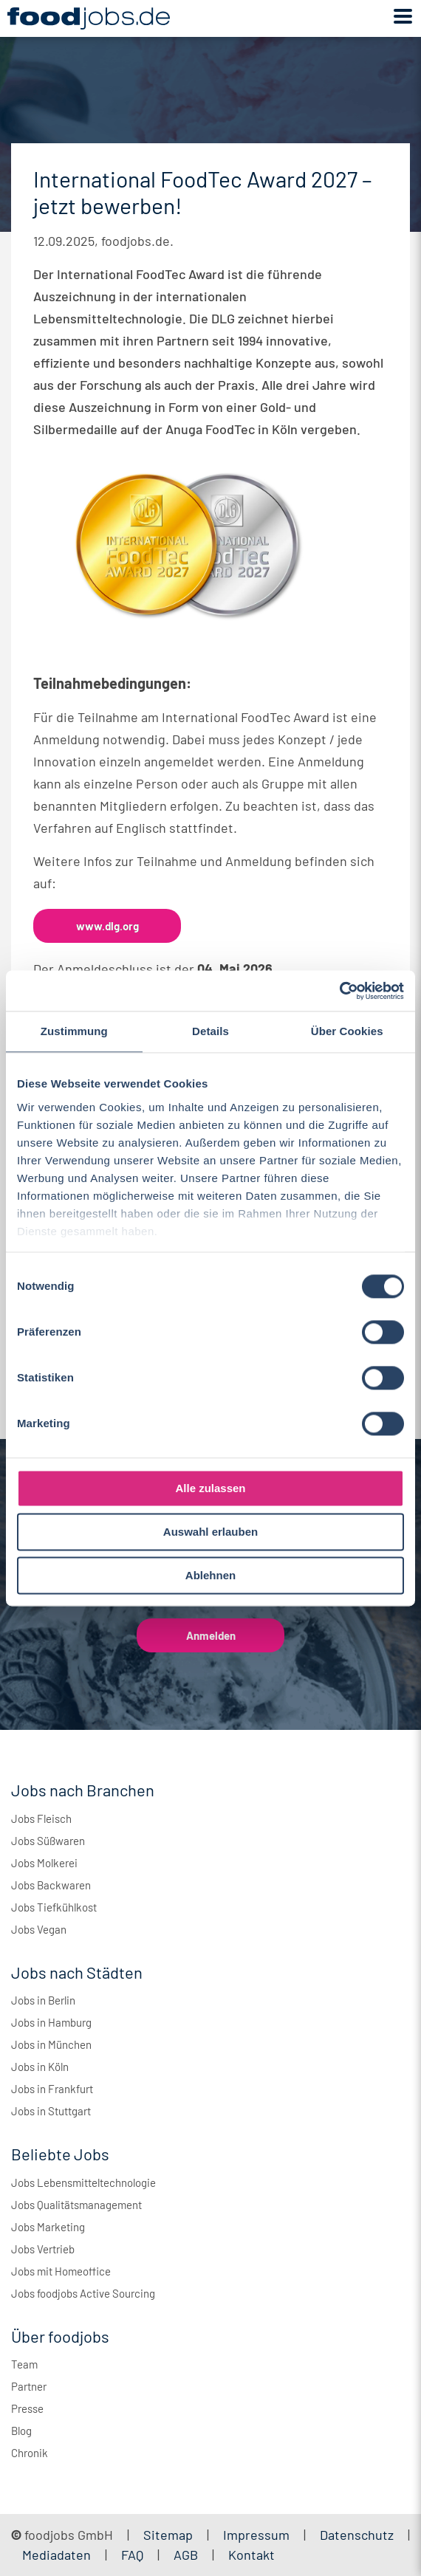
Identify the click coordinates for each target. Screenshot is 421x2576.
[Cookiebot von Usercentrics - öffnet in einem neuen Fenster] (339, 990)
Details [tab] (210, 1031)
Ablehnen (210, 1575)
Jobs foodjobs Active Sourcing (83, 2293)
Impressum (256, 2535)
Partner (29, 2386)
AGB (187, 2554)
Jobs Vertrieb (43, 2249)
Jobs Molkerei (44, 1862)
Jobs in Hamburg (51, 2022)
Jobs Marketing (48, 2226)
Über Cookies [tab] (347, 1031)
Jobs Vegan (38, 1929)
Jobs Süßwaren (48, 1840)
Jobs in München (51, 2044)
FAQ (132, 2554)
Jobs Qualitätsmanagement (76, 2204)
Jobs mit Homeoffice (61, 2271)
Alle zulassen (210, 1488)
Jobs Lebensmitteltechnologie (83, 2182)
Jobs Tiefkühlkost (54, 1907)
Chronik (29, 2452)
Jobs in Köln (40, 2066)
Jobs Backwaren (51, 1885)
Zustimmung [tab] (74, 1031)
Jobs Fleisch (41, 1818)
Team (24, 2364)
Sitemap (168, 2535)
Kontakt (251, 2554)
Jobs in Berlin (43, 2000)
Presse (27, 2408)
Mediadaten (56, 2554)
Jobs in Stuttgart (51, 2111)
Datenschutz (358, 2535)
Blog (21, 2430)
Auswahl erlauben (210, 1531)
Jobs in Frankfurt (52, 2088)
